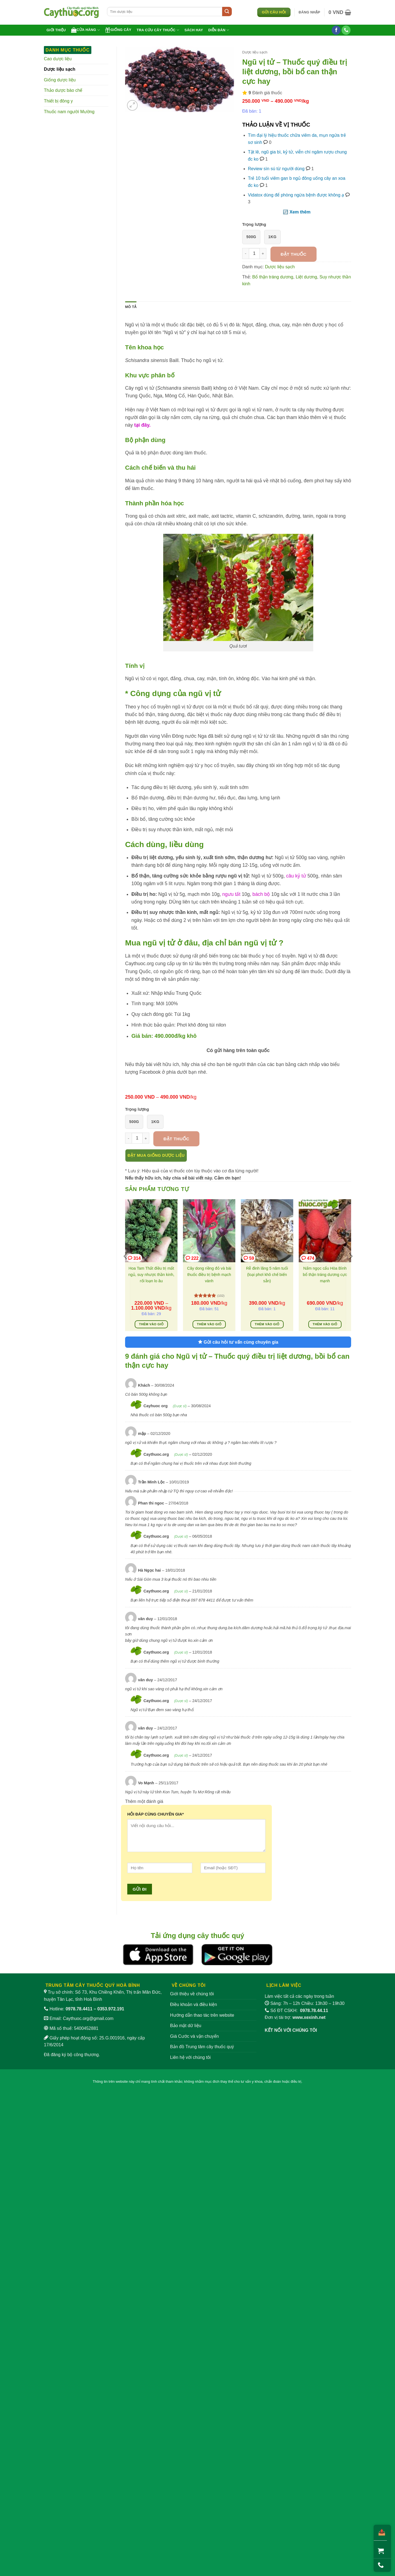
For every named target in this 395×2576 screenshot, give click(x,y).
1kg (272, 237)
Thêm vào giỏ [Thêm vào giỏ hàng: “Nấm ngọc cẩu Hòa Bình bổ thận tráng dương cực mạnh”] (325, 1324)
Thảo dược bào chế (63, 90)
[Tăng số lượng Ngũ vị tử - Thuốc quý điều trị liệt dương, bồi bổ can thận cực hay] (263, 253)
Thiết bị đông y (58, 101)
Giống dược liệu (60, 80)
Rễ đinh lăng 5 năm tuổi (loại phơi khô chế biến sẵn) (267, 1274)
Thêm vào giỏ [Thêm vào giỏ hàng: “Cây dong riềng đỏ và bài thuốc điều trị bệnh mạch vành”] (209, 1324)
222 (192, 1258)
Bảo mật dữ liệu (185, 2025)
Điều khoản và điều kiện (193, 2004)
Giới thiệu (56, 30)
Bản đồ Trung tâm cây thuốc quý (202, 2046)
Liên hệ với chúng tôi (190, 2057)
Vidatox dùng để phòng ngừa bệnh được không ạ (296, 195)
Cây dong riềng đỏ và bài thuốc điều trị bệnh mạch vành (209, 1274)
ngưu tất (231, 894)
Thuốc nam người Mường (69, 111)
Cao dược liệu (58, 58)
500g (251, 237)
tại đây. (142, 425)
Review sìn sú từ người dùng (276, 168)
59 (249, 1258)
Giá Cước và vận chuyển (194, 2036)
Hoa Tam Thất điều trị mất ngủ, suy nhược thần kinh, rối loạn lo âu (151, 1274)
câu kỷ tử (296, 876)
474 (307, 1258)
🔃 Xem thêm (297, 212)
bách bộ (261, 894)
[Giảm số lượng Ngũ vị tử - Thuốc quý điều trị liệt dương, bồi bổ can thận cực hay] (245, 253)
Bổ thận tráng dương (272, 277)
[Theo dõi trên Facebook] (336, 30)
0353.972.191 (110, 2009)
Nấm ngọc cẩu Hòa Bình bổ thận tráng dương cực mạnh (325, 1274)
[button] (309, 12)
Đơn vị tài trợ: (295, 2017)
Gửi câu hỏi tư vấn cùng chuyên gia (238, 1342)
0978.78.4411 (79, 2009)
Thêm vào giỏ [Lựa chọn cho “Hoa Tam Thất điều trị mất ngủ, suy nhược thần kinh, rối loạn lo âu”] (151, 1324)
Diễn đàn (218, 30)
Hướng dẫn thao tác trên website (202, 2015)
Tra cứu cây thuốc (158, 30)
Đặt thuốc (293, 254)
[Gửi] (227, 11)
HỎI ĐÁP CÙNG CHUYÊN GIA (155, 1814)
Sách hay (193, 30)
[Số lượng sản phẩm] (254, 253)
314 (134, 1258)
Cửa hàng (85, 30)
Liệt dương (306, 277)
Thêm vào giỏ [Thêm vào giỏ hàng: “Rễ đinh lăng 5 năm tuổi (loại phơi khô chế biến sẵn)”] (267, 1324)
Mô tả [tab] (130, 307)
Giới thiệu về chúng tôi (192, 1993)
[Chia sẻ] (380, 2533)
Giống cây (118, 30)
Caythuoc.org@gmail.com (88, 2018)
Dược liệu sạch (59, 69)
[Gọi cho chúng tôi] (346, 30)
